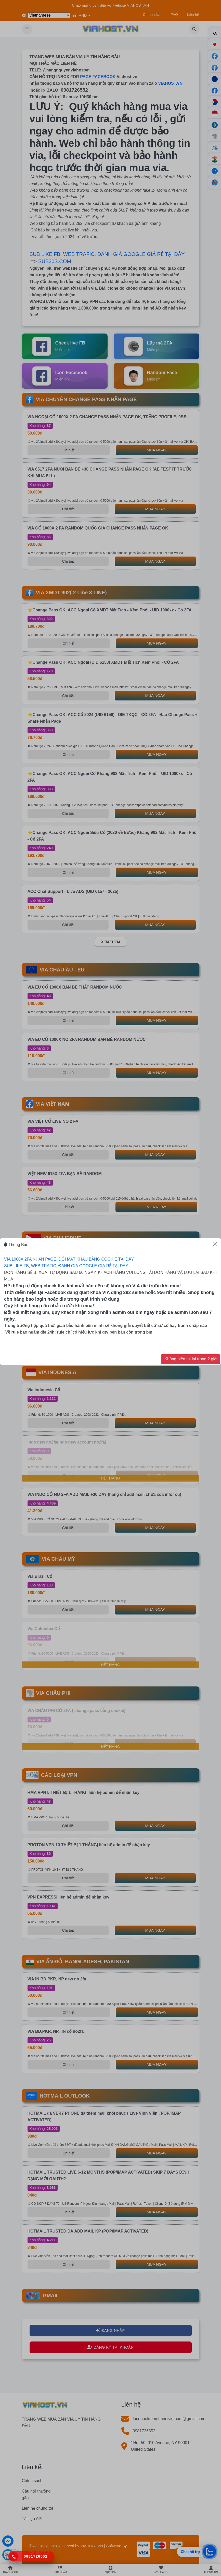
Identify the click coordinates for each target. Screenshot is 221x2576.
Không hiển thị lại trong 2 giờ (190, 1359)
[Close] (215, 1244)
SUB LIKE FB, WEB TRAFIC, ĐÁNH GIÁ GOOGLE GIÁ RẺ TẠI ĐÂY (66, 1266)
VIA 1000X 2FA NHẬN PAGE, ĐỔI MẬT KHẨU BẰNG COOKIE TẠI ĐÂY (69, 1259)
